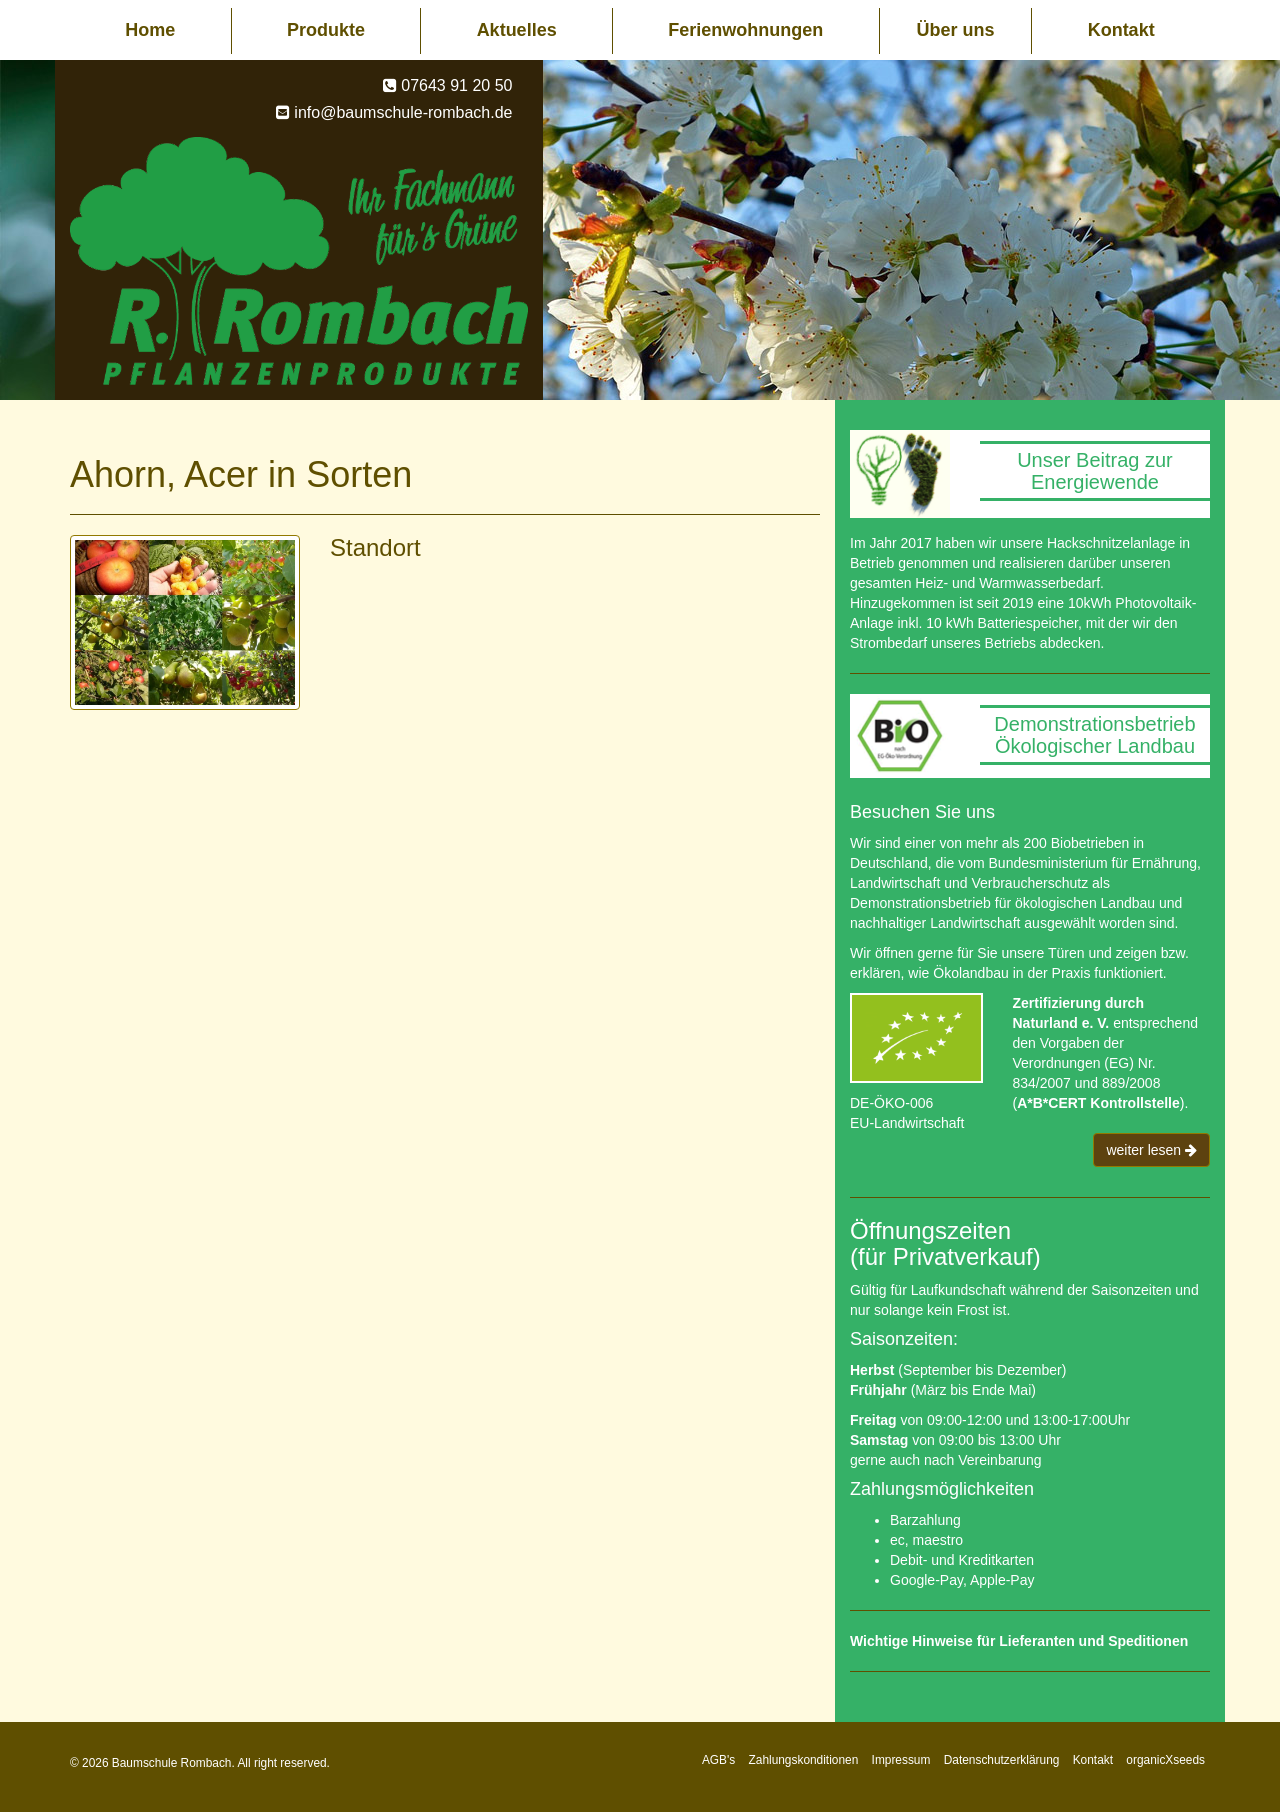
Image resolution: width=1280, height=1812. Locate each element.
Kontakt (1121, 30)
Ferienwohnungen (745, 30)
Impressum (901, 1760)
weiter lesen (1151, 1150)
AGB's (718, 1760)
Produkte (326, 30)
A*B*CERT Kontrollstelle (1098, 1103)
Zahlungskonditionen (804, 1760)
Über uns (955, 30)
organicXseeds (1165, 1760)
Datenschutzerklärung (1002, 1760)
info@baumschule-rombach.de (403, 112)
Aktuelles (517, 30)
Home (150, 30)
